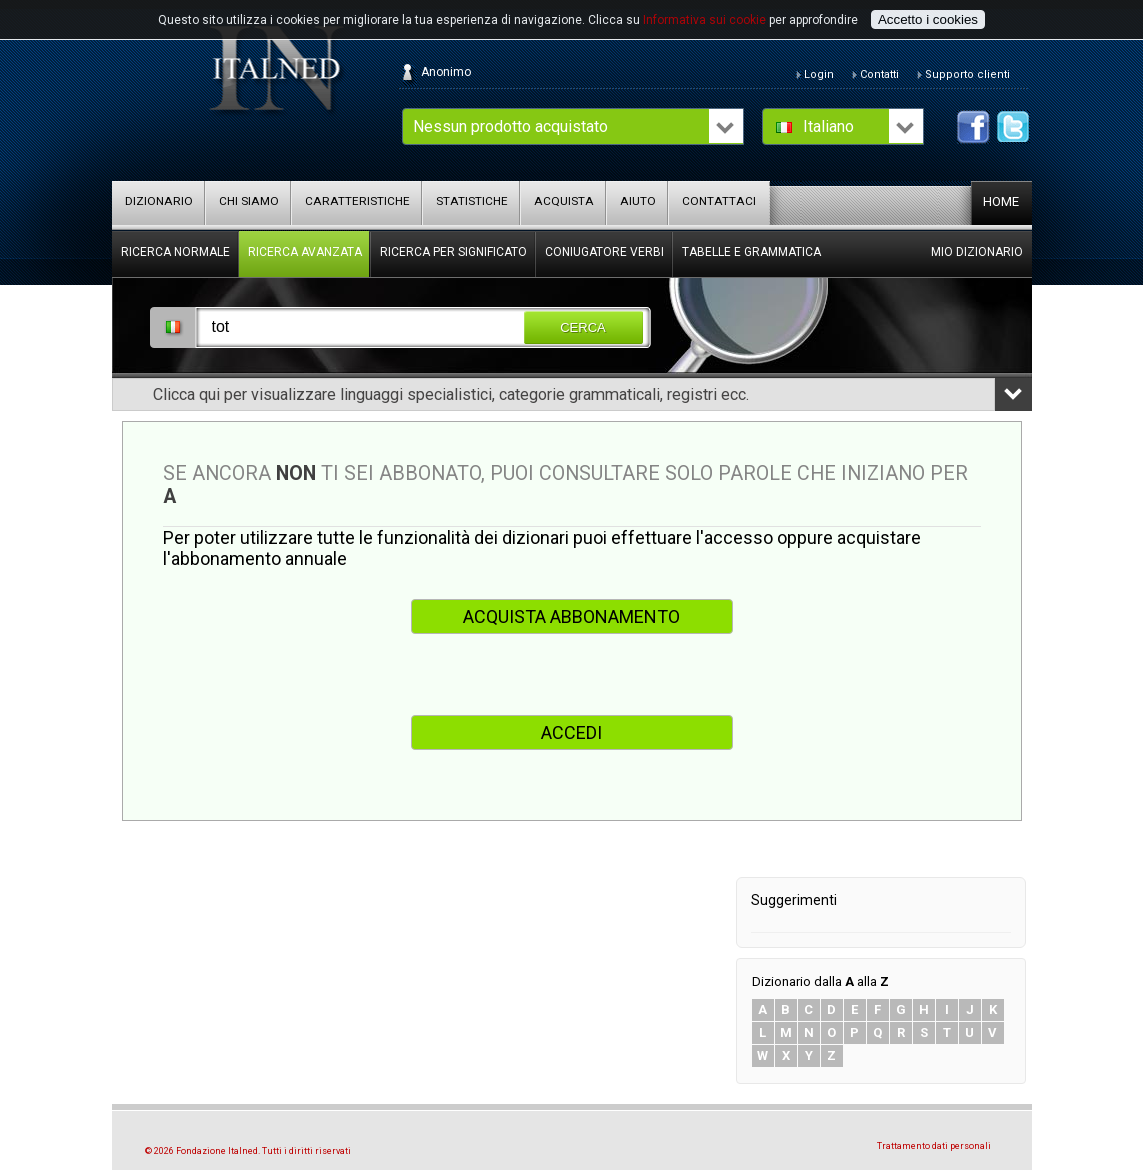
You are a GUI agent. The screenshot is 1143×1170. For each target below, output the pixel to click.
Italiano (828, 126)
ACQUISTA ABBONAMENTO (571, 616)
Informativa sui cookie (704, 20)
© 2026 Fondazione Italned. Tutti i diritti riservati (248, 1151)
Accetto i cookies (928, 19)
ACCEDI (571, 732)
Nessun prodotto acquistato (510, 126)
